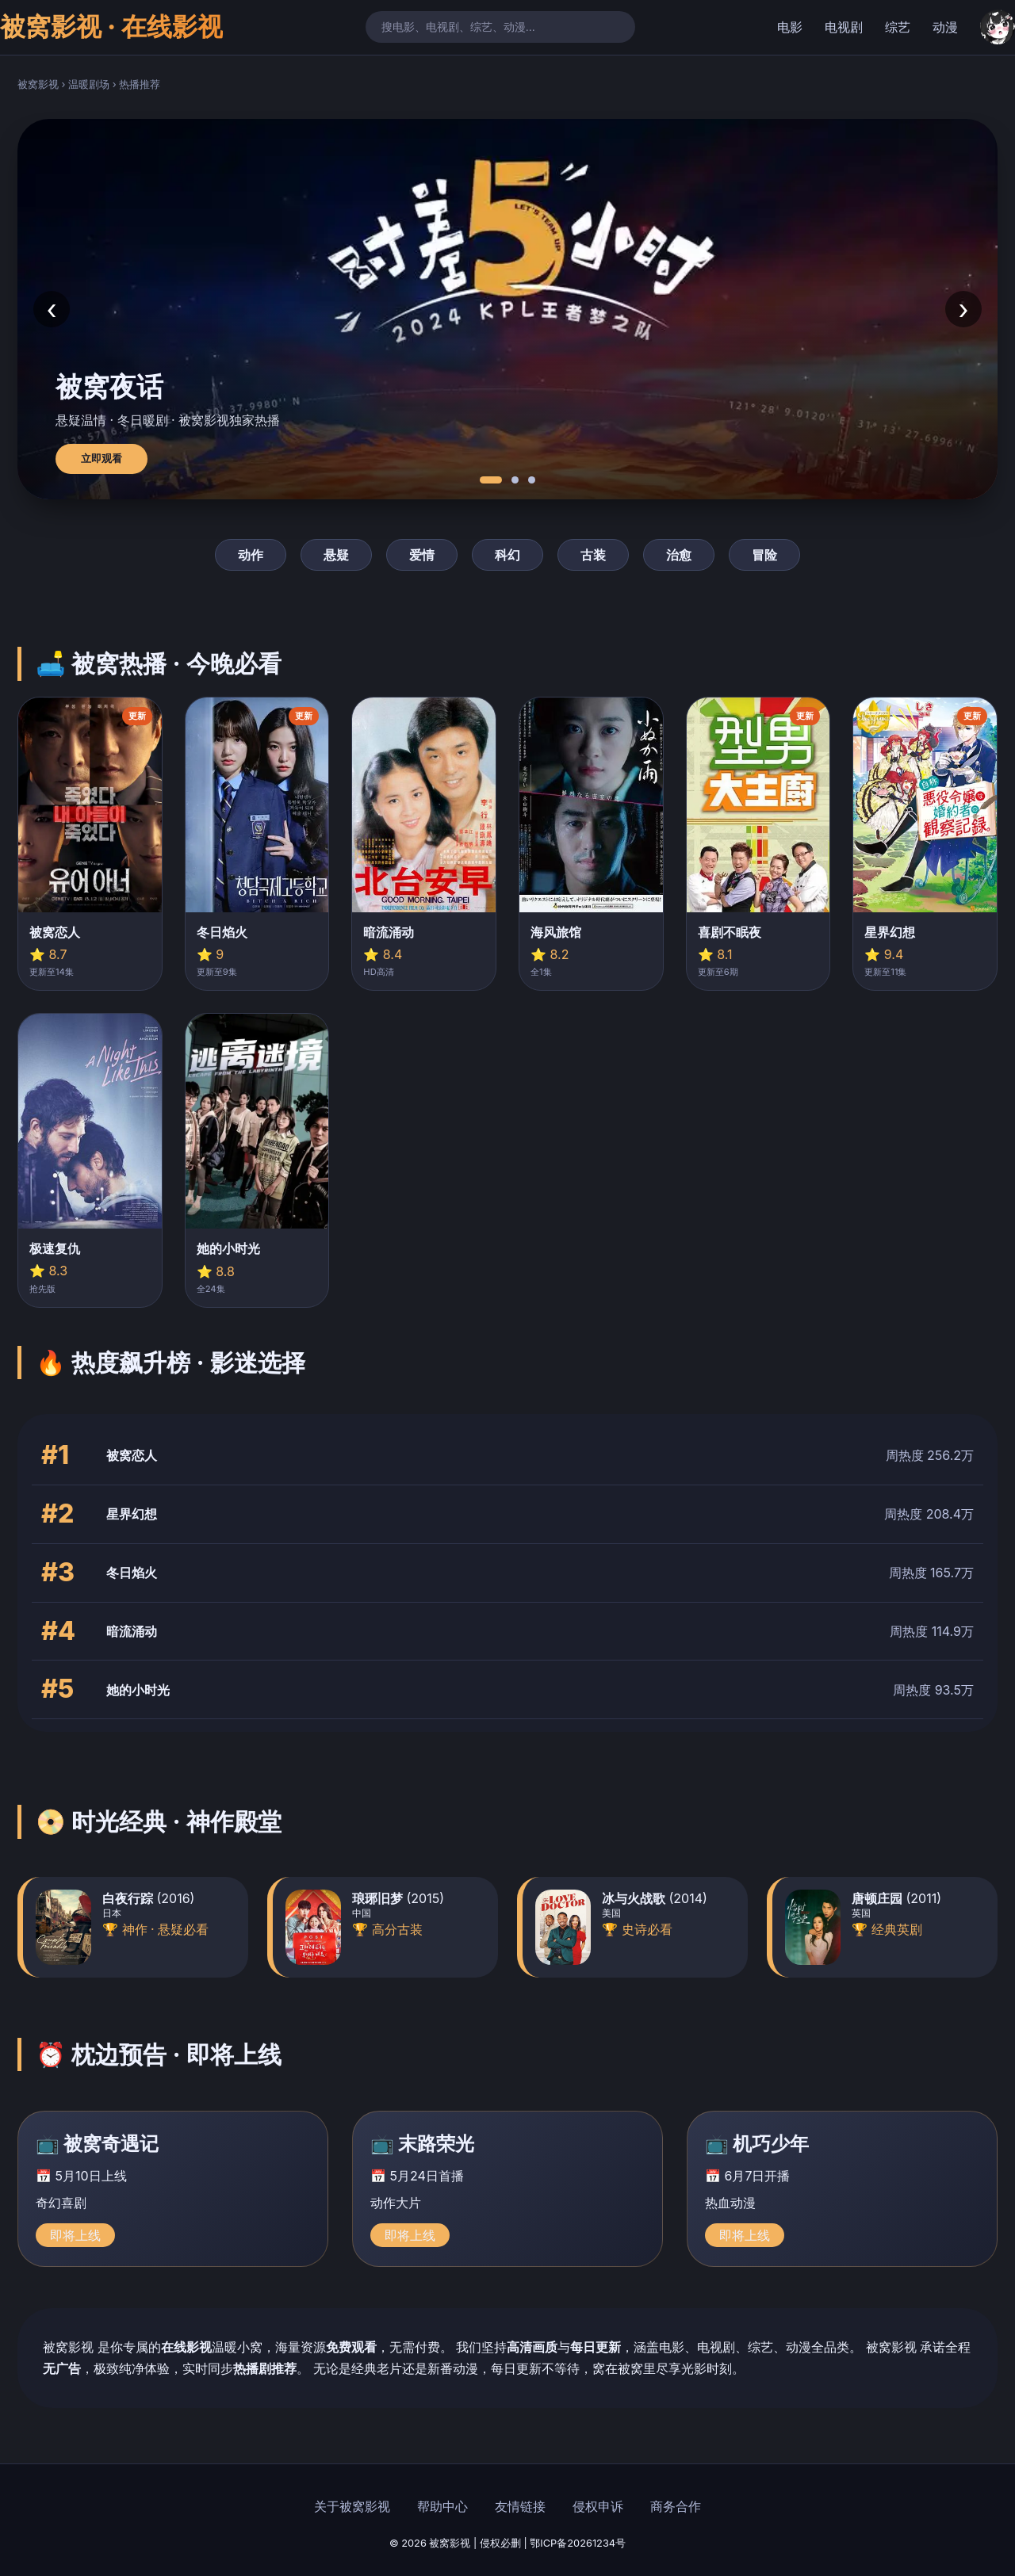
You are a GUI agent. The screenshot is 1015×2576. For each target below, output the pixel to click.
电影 (789, 27)
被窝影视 (38, 84)
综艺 (897, 27)
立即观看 (101, 458)
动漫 (945, 27)
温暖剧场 (88, 84)
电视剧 (844, 27)
